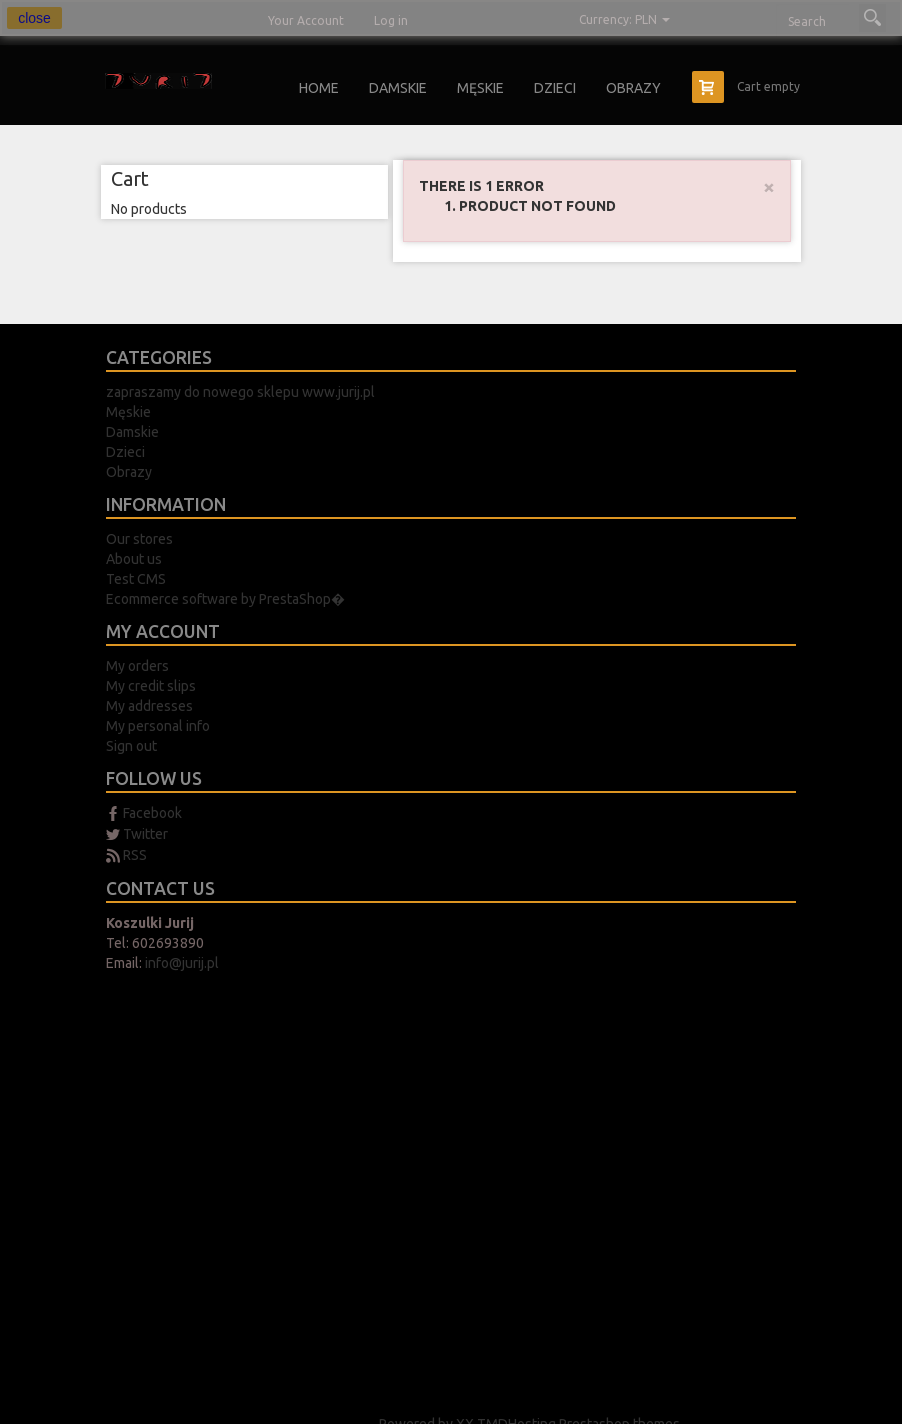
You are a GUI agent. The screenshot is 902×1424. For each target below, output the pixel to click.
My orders (137, 666)
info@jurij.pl (182, 963)
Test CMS (136, 579)
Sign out (131, 746)
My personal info (158, 726)
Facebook (152, 813)
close (34, 18)
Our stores (139, 539)
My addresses (149, 706)
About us (134, 559)
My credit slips (151, 686)
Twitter (145, 834)
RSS (135, 855)
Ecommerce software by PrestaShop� (225, 599)
